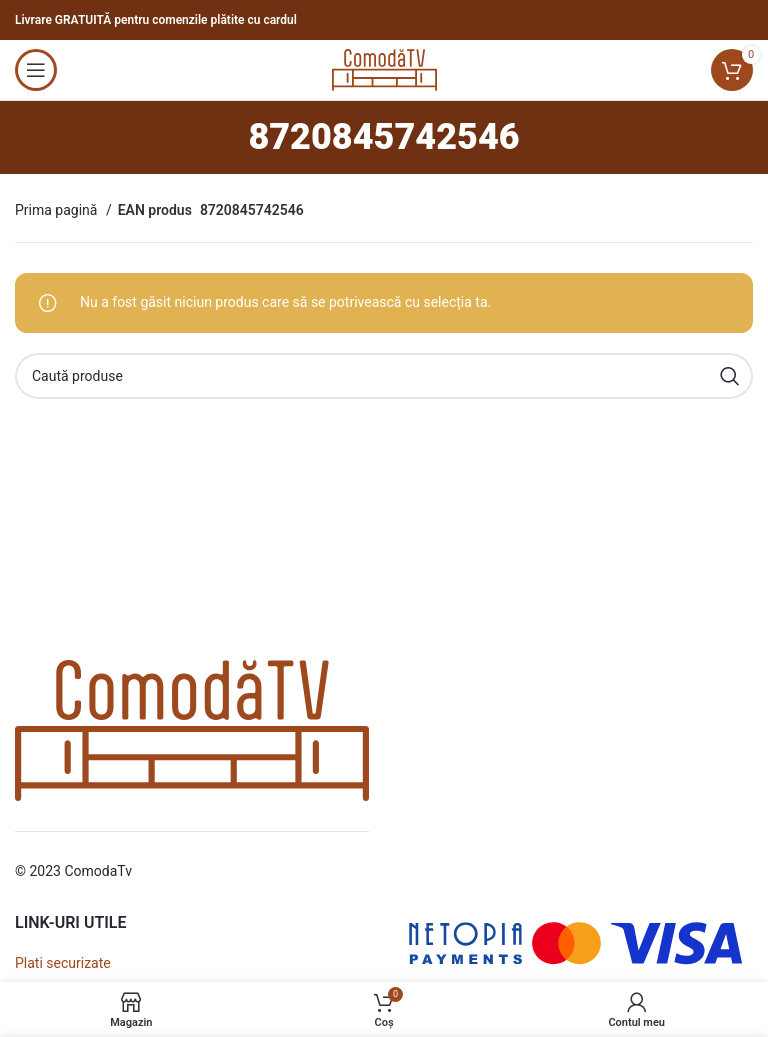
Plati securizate (63, 963)
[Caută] (384, 376)
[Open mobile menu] (36, 70)
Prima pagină (58, 210)
